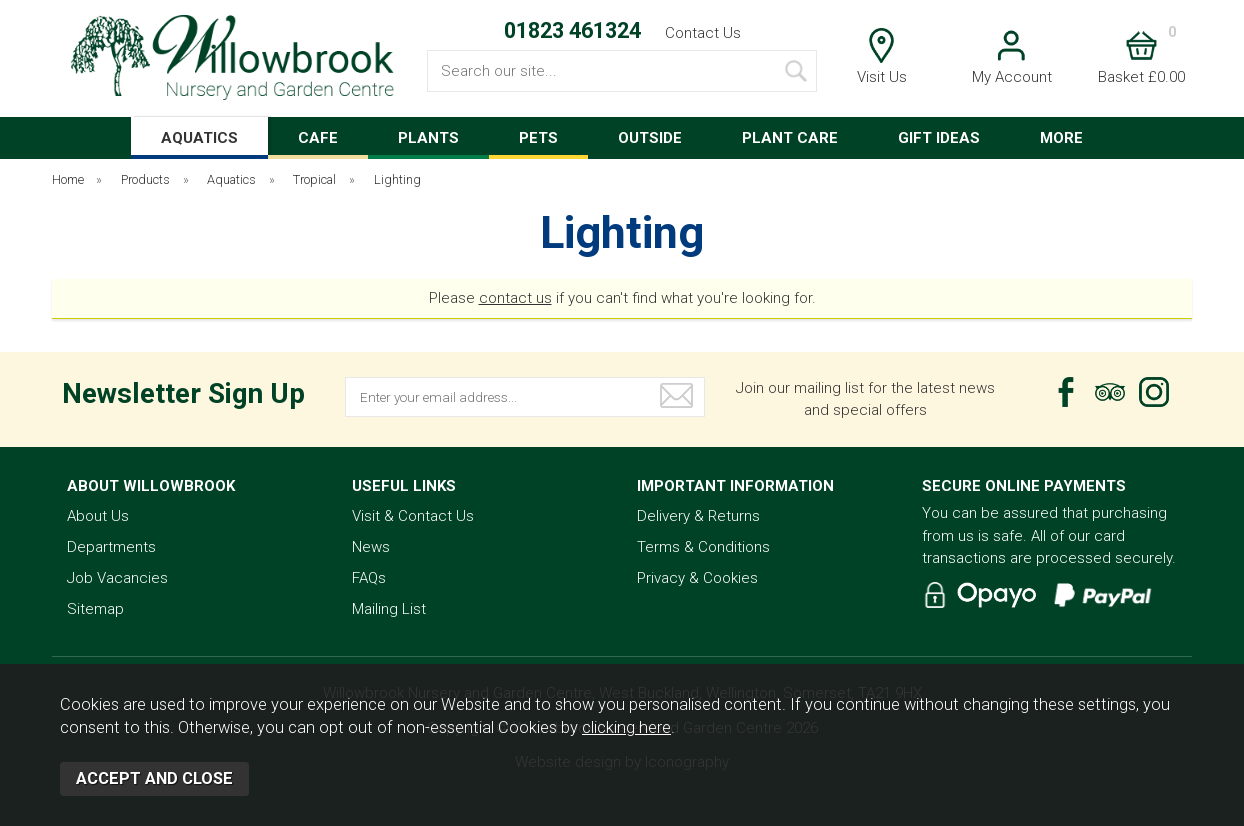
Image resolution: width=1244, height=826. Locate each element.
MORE (1061, 138)
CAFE (318, 138)
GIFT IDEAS (939, 138)
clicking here (626, 727)
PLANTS (428, 138)
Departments (111, 547)
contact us (515, 298)
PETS (538, 138)
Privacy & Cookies (697, 578)
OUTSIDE (650, 138)
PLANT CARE (790, 138)
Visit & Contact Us (413, 516)
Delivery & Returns (698, 516)
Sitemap (95, 609)
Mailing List (389, 609)
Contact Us (703, 33)
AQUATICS (199, 138)
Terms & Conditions (703, 547)
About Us (98, 516)
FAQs (369, 578)
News (371, 547)
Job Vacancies (117, 578)
